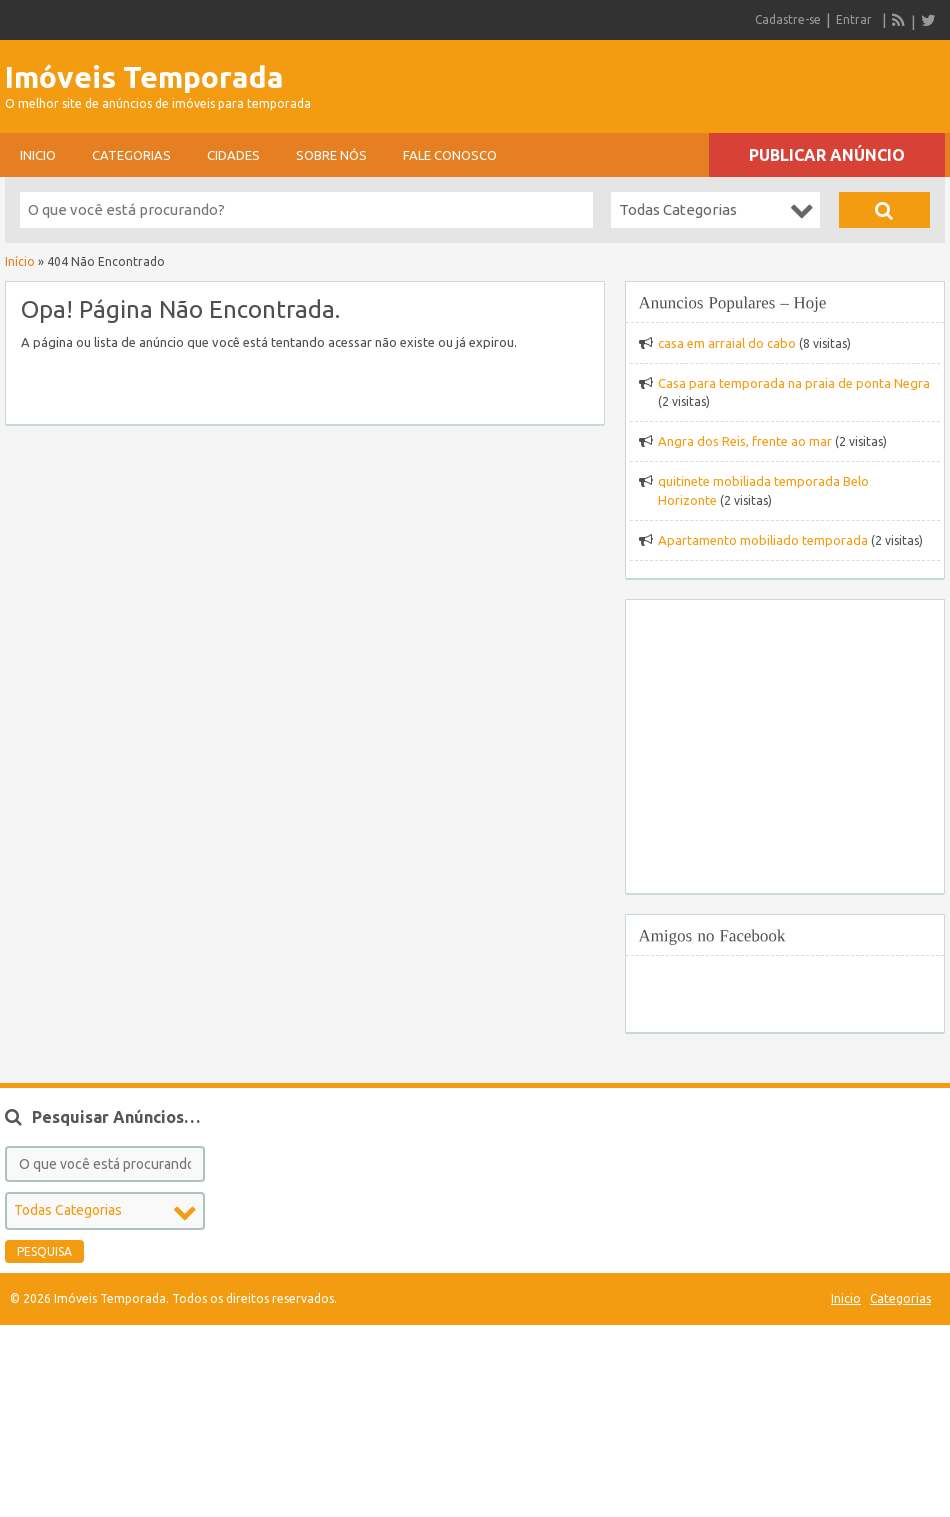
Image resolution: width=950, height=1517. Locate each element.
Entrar (854, 19)
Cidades (233, 155)
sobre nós (331, 155)
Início (20, 261)
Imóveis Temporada (144, 77)
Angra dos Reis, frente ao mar (745, 441)
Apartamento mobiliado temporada (763, 540)
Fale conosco (450, 155)
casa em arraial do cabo (727, 343)
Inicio (38, 155)
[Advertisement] (711, 80)
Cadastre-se (788, 19)
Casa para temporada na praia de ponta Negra (794, 383)
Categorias (131, 155)
